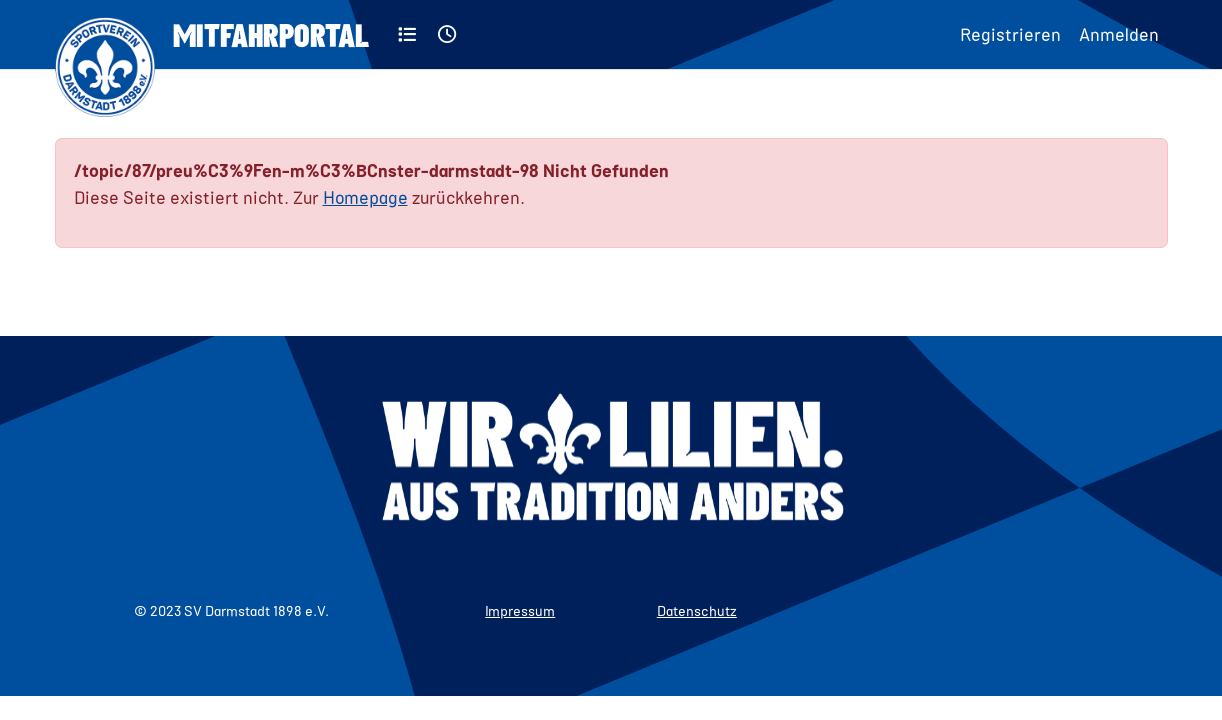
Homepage (365, 197)
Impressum (520, 610)
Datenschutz (697, 610)
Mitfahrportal (271, 34)
